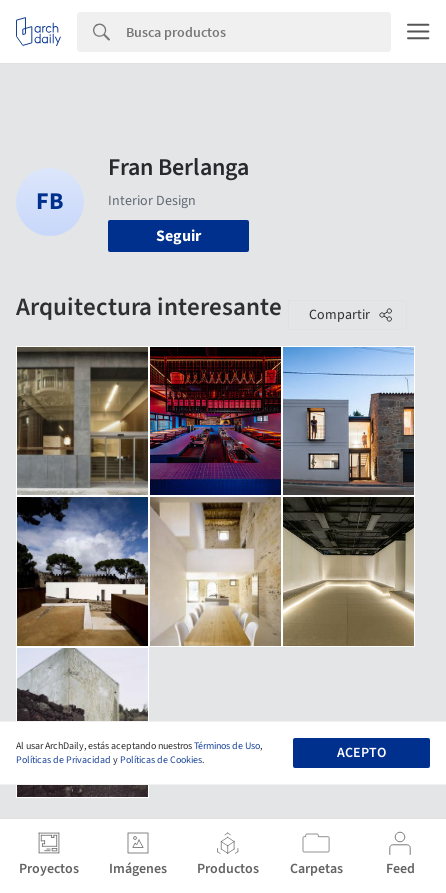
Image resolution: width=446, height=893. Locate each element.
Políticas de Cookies (161, 760)
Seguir (178, 236)
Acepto (361, 753)
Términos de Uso (227, 746)
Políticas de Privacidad (63, 760)
